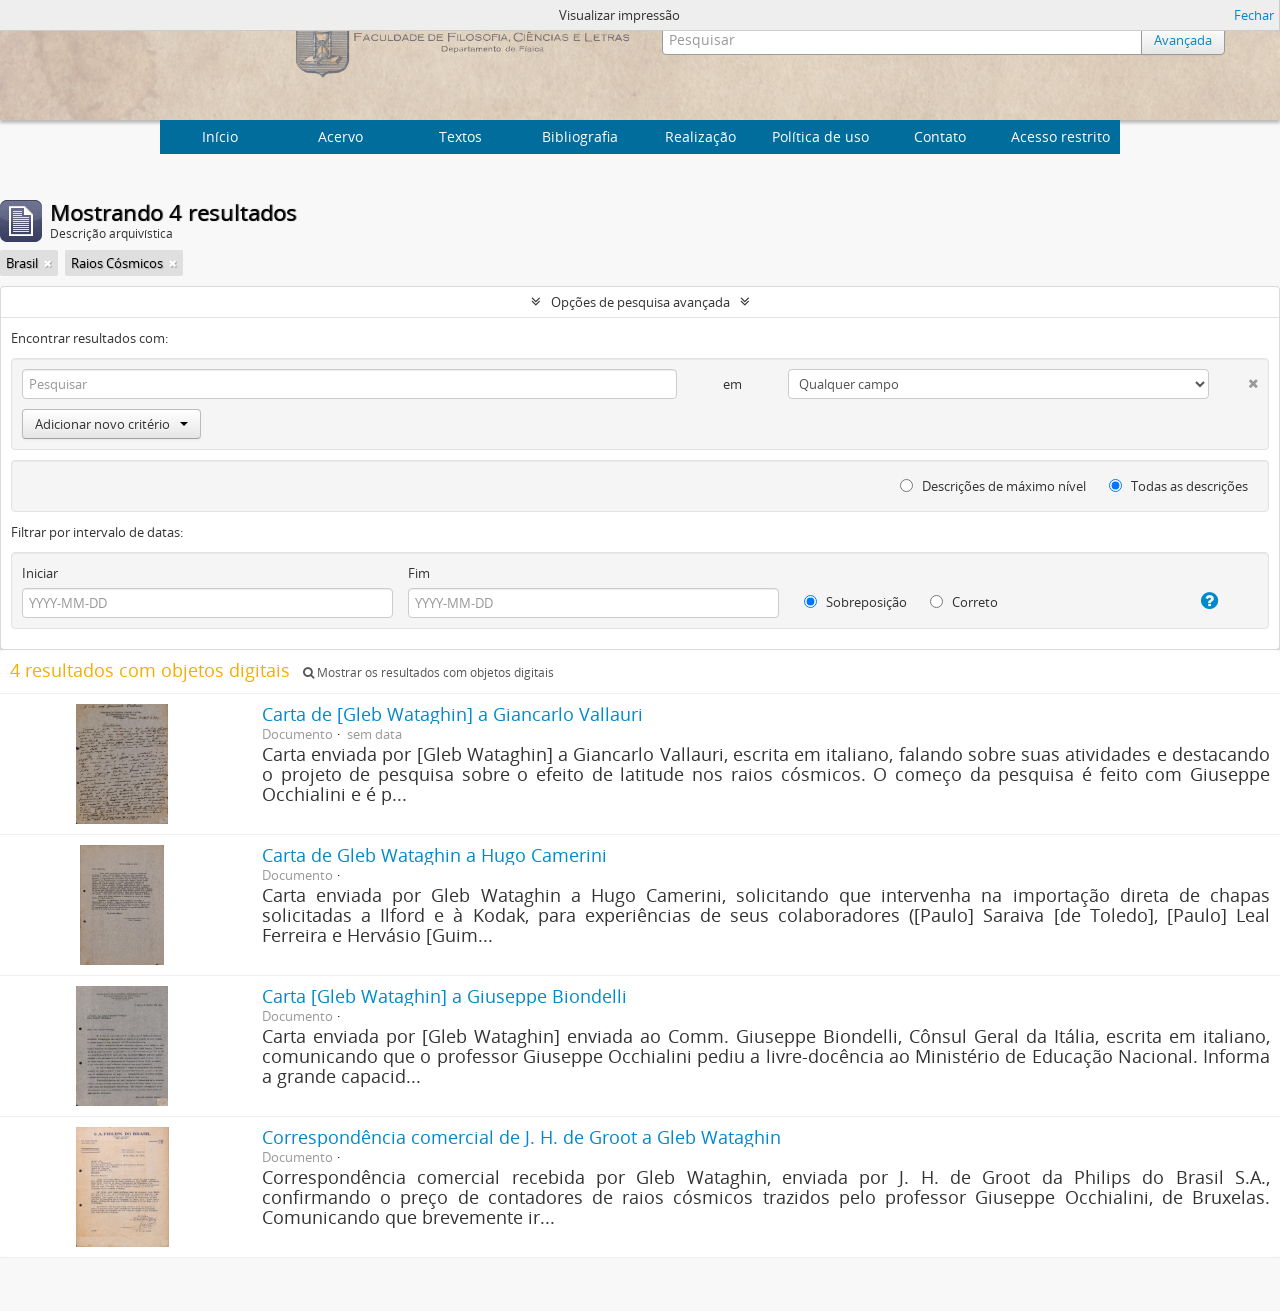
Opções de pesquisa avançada (640, 302)
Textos (460, 136)
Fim (419, 573)
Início (220, 136)
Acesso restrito (1060, 136)
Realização (700, 136)
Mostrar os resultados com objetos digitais (428, 672)
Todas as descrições (1178, 486)
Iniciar (40, 573)
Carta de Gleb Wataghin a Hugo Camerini (434, 855)
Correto (964, 602)
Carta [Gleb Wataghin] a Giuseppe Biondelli (444, 996)
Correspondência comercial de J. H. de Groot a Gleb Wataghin (521, 1137)
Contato (940, 136)
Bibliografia (580, 136)
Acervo (340, 136)
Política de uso (820, 136)
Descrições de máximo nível (993, 486)
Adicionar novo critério (111, 424)
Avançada (1183, 40)
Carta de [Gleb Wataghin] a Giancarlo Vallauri (452, 714)
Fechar (1254, 15)
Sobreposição (855, 602)
